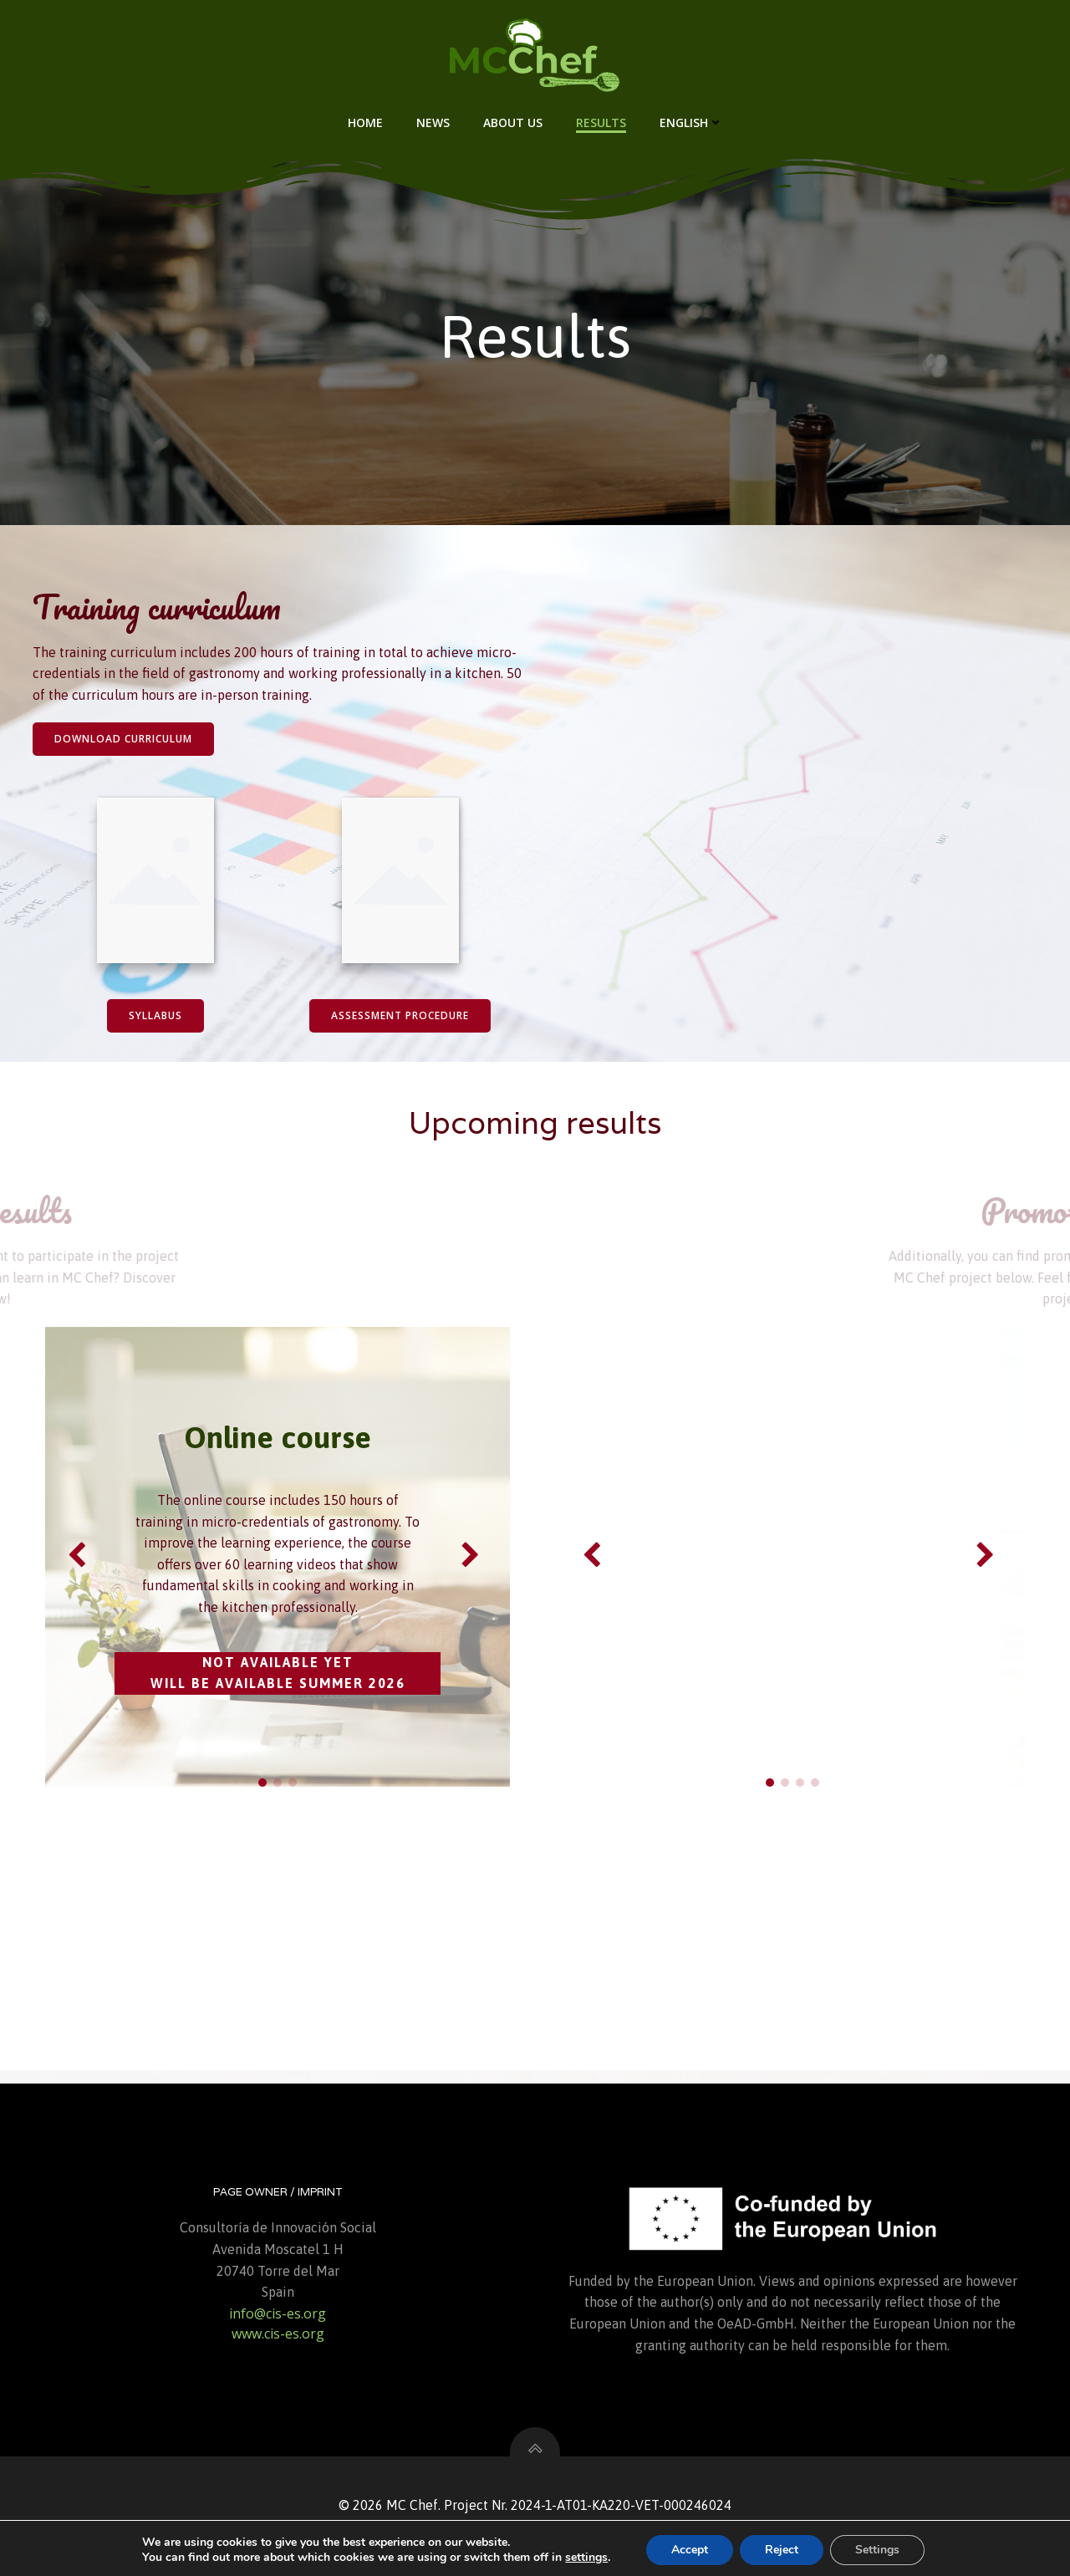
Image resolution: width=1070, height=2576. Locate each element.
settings (586, 2557)
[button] (262, 1782)
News (433, 122)
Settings (877, 2550)
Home (365, 122)
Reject (781, 2550)
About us (513, 122)
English (691, 122)
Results (601, 122)
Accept (689, 2550)
